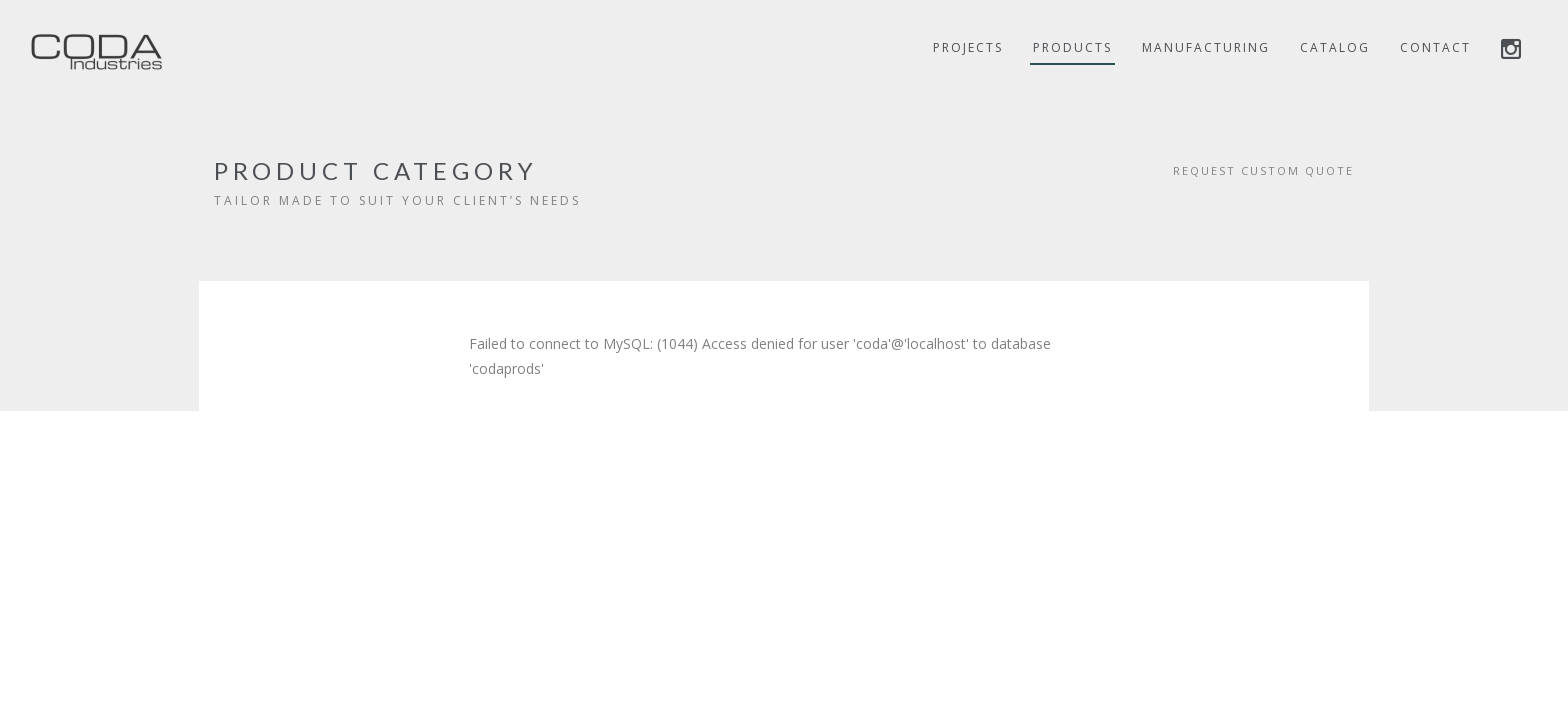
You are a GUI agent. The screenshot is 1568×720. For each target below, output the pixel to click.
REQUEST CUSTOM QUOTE (1263, 170)
